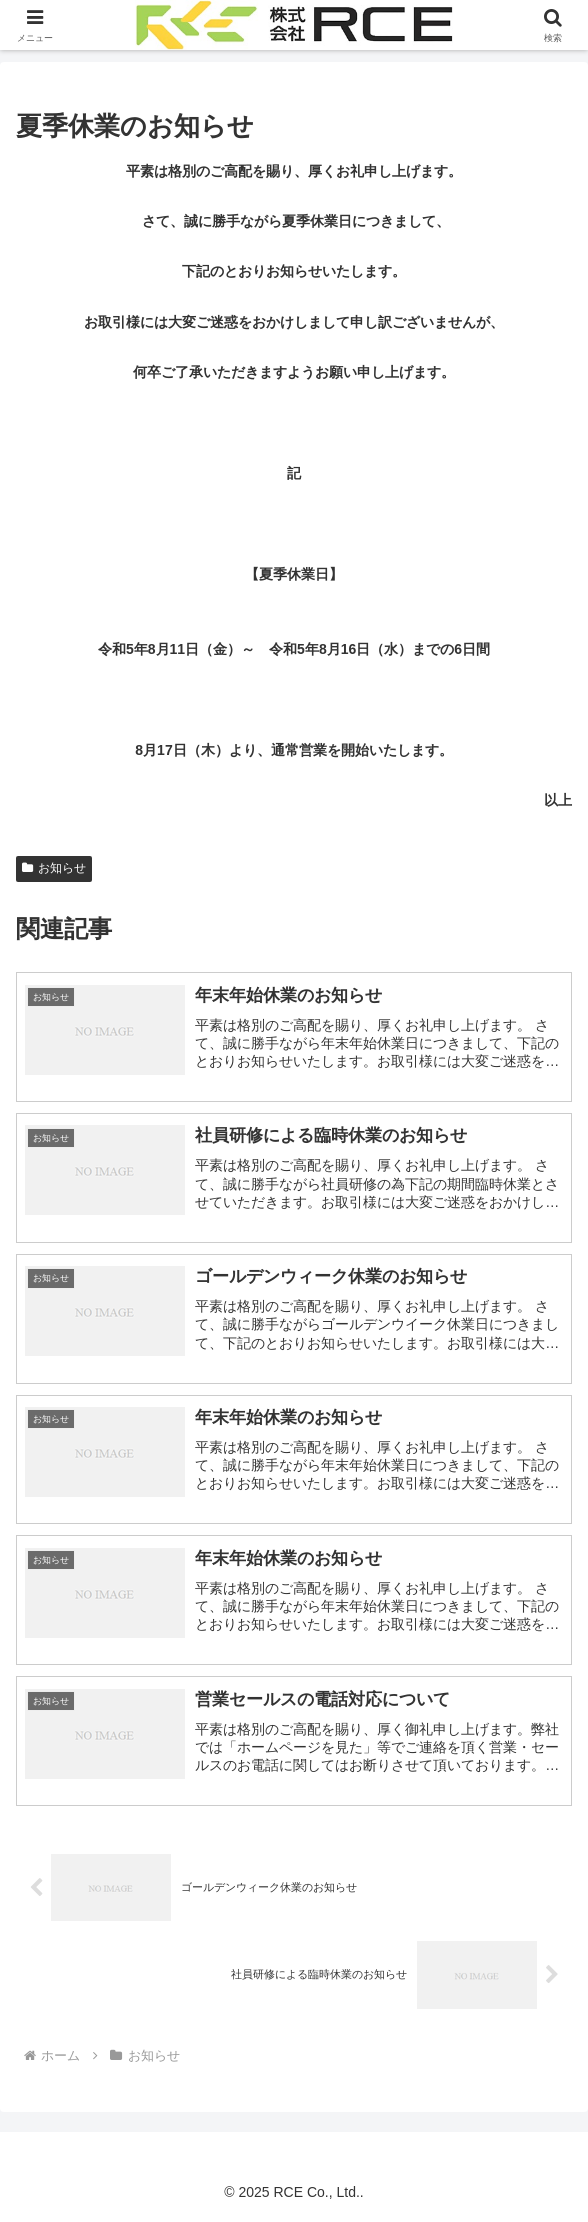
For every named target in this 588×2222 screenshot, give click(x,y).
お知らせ (54, 868)
